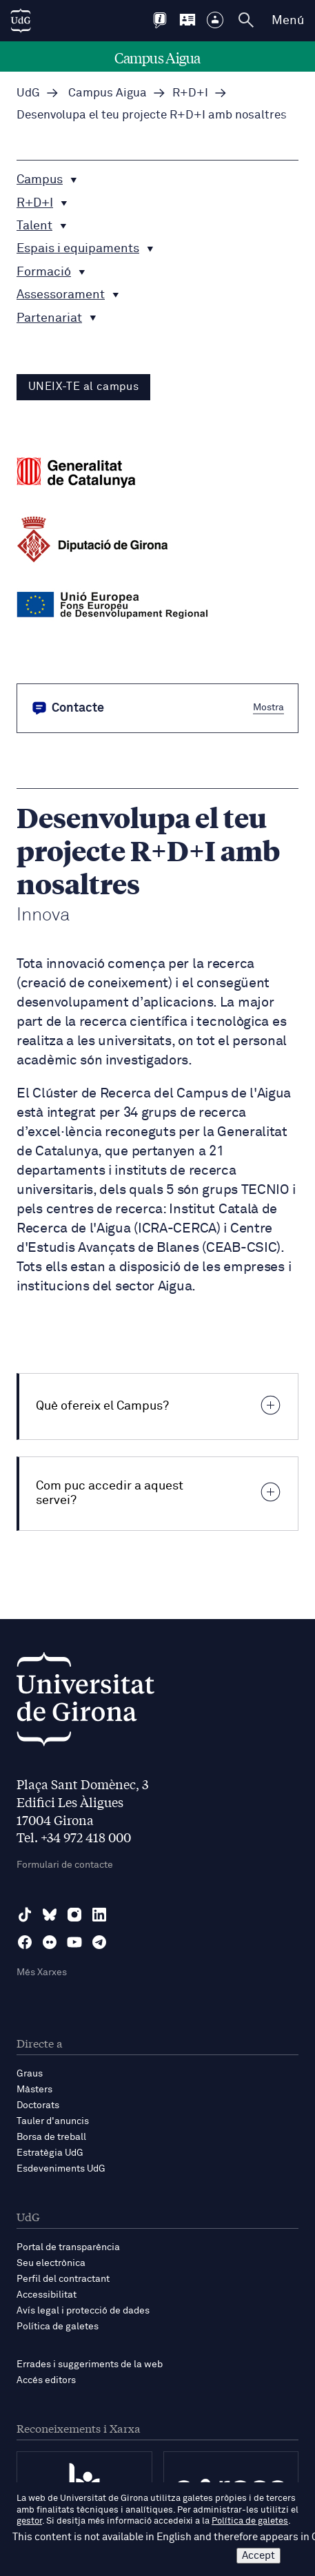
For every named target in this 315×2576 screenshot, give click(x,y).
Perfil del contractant (63, 2279)
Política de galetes (58, 2326)
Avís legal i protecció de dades (83, 2311)
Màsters (34, 2089)
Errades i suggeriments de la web (90, 2364)
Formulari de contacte (65, 1865)
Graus (30, 2074)
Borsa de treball (51, 2137)
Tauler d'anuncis (53, 2121)
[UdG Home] (20, 20)
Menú (288, 20)
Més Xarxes (42, 1972)
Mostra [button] (268, 707)
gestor (29, 2521)
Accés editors (46, 2380)
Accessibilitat (47, 2295)
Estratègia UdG (50, 2153)
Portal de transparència (68, 2247)
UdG (28, 93)
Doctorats (38, 2105)
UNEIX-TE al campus (83, 386)
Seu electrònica (51, 2263)
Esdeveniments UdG (61, 2169)
